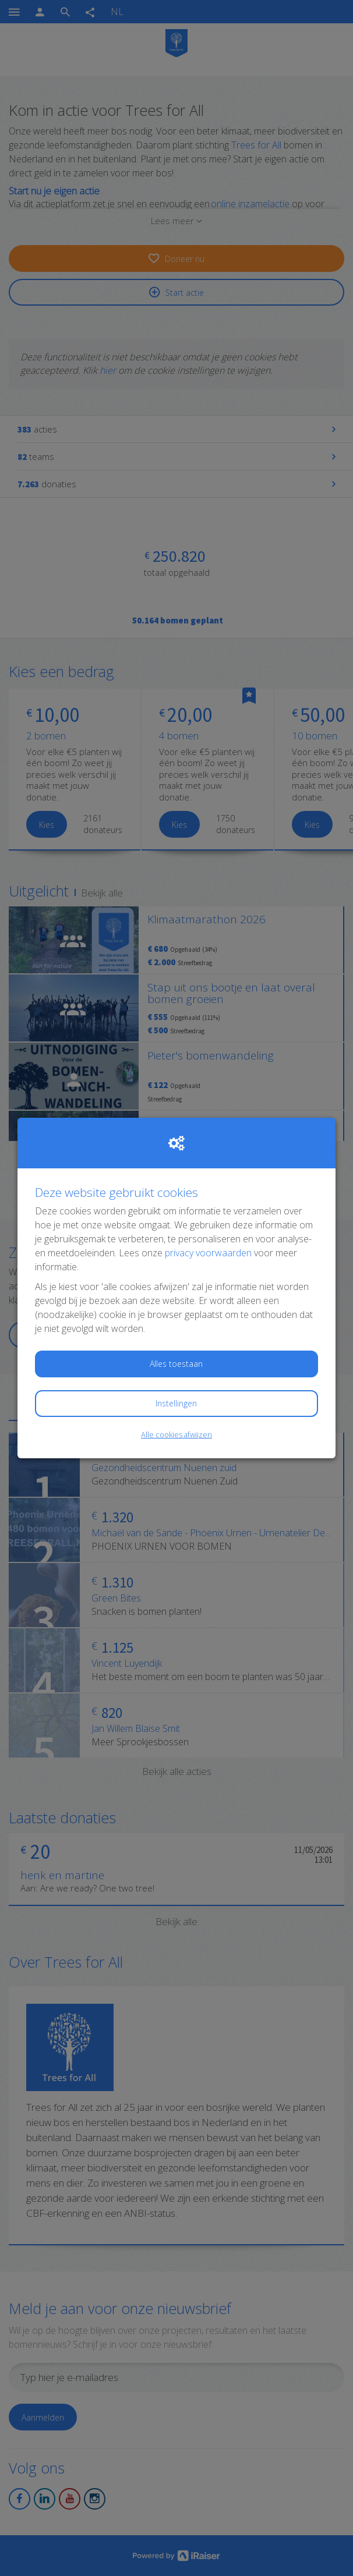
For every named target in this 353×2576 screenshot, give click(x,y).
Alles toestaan (176, 1363)
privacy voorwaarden (208, 1252)
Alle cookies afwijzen (176, 1434)
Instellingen (176, 1403)
